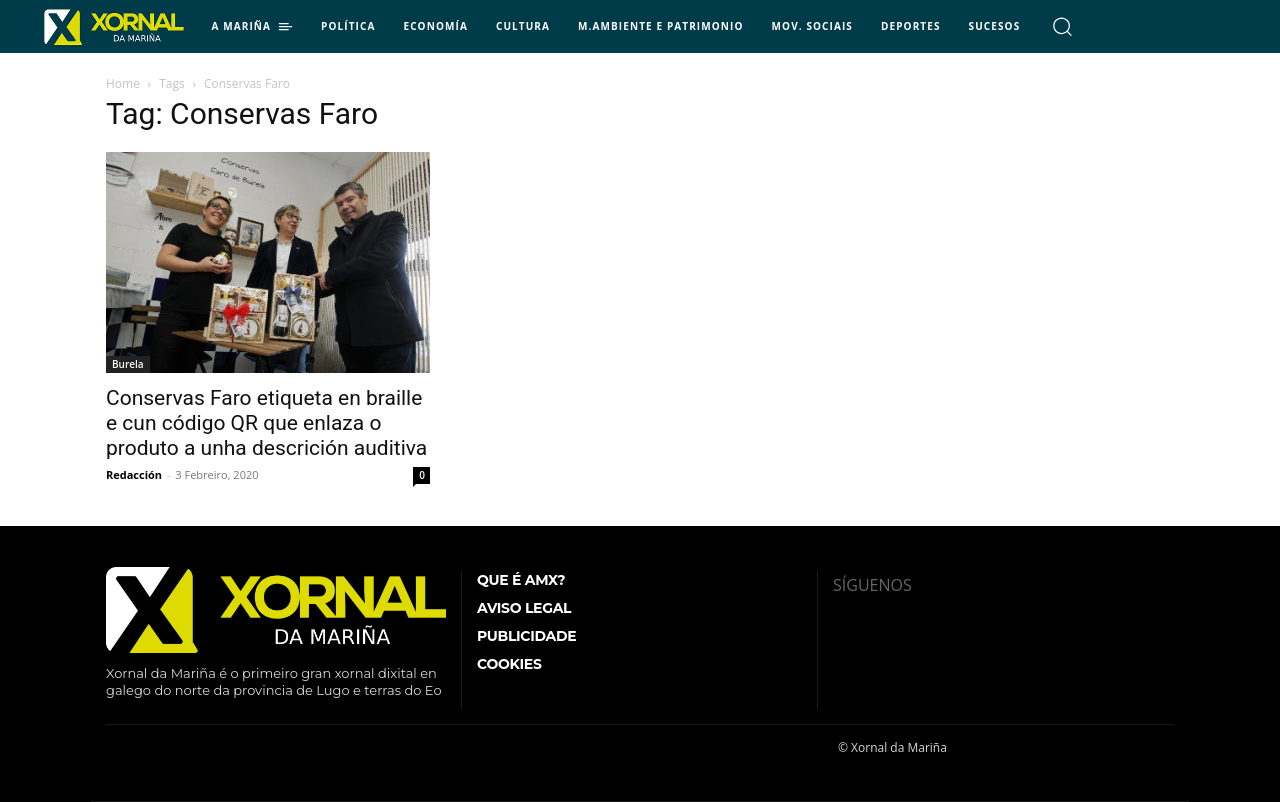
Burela (128, 364)
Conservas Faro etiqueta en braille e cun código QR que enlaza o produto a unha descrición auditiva (266, 423)
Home (123, 83)
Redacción (134, 474)
